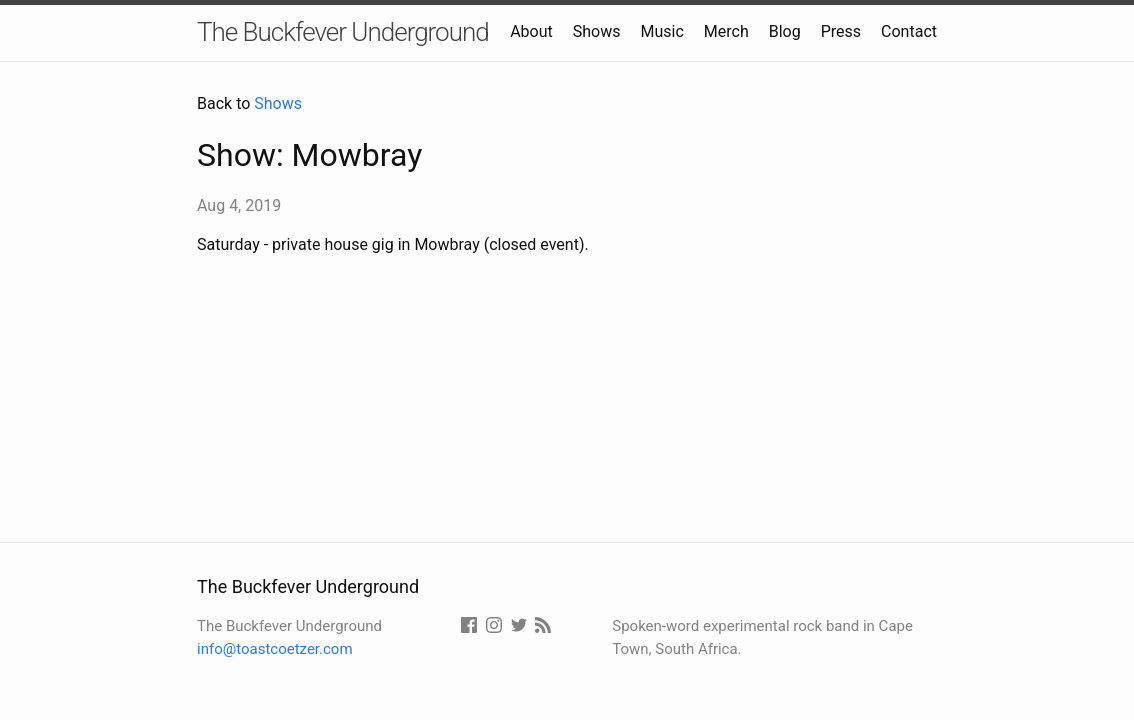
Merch (726, 31)
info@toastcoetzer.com (275, 649)
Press (841, 31)
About (531, 31)
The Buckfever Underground (343, 32)
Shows (597, 31)
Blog (785, 31)
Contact (909, 31)
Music (662, 31)
